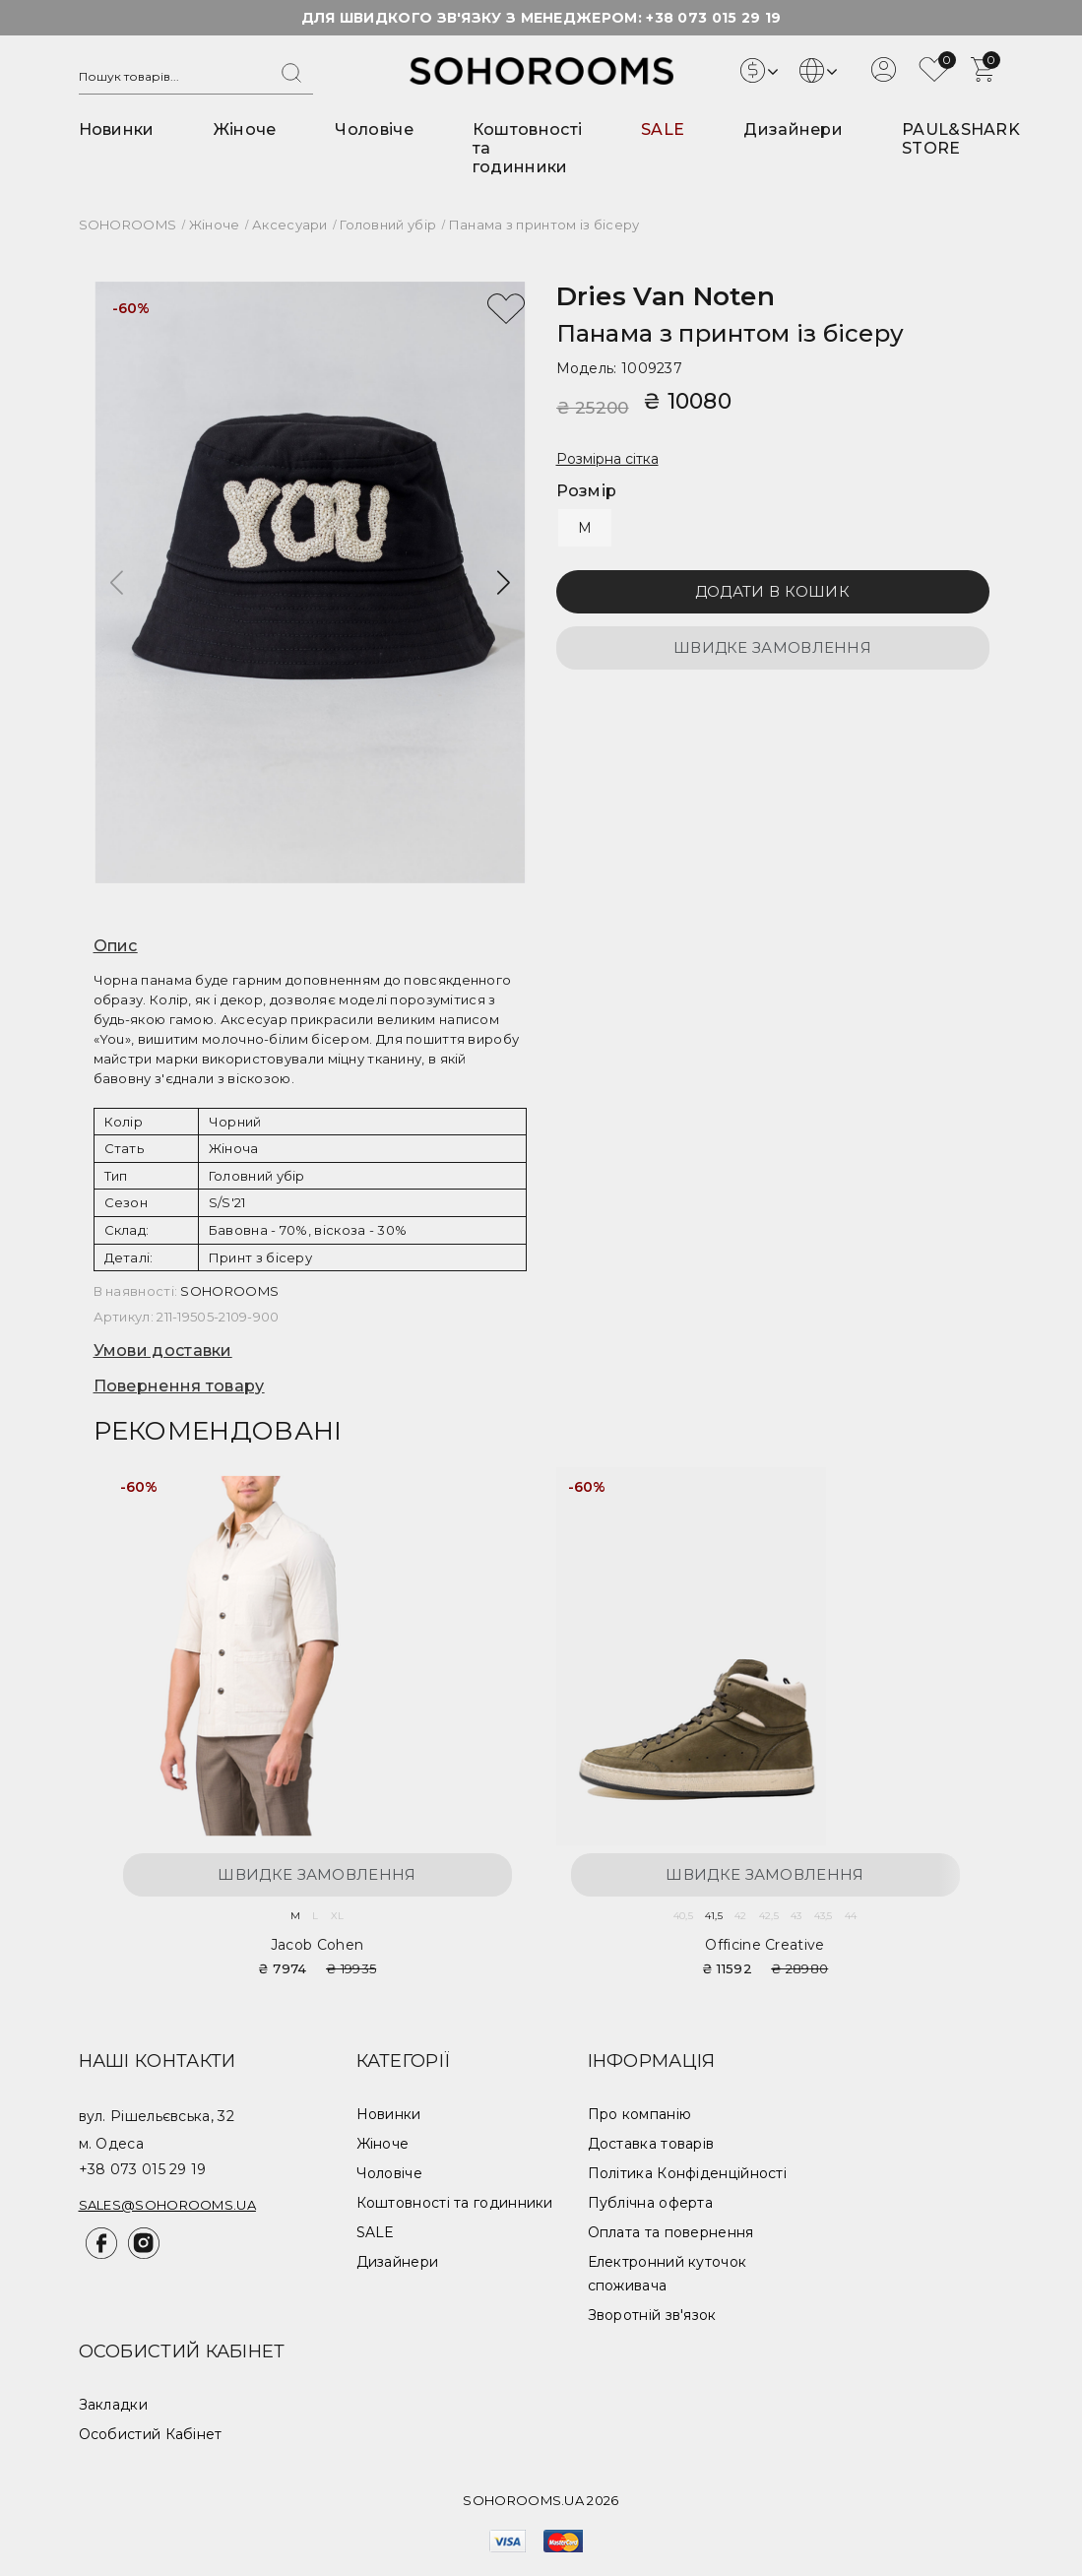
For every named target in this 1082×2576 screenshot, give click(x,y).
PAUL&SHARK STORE (961, 139)
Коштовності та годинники (454, 2203)
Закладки (113, 2405)
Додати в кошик (772, 591)
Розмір (586, 491)
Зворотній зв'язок (652, 2315)
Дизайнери (793, 129)
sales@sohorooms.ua (167, 2205)
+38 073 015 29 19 (713, 18)
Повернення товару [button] (179, 1386)
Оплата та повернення (671, 2232)
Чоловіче (374, 129)
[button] (503, 583)
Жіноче (245, 129)
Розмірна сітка (607, 459)
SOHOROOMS (229, 1291)
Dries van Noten (666, 296)
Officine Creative (764, 1945)
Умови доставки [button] (163, 1350)
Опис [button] (116, 945)
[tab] (310, 946)
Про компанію (640, 2114)
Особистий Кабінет (151, 2434)
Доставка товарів (651, 2144)
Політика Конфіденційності (688, 2173)
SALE (662, 129)
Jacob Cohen (317, 1945)
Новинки (117, 129)
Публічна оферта (651, 2203)
